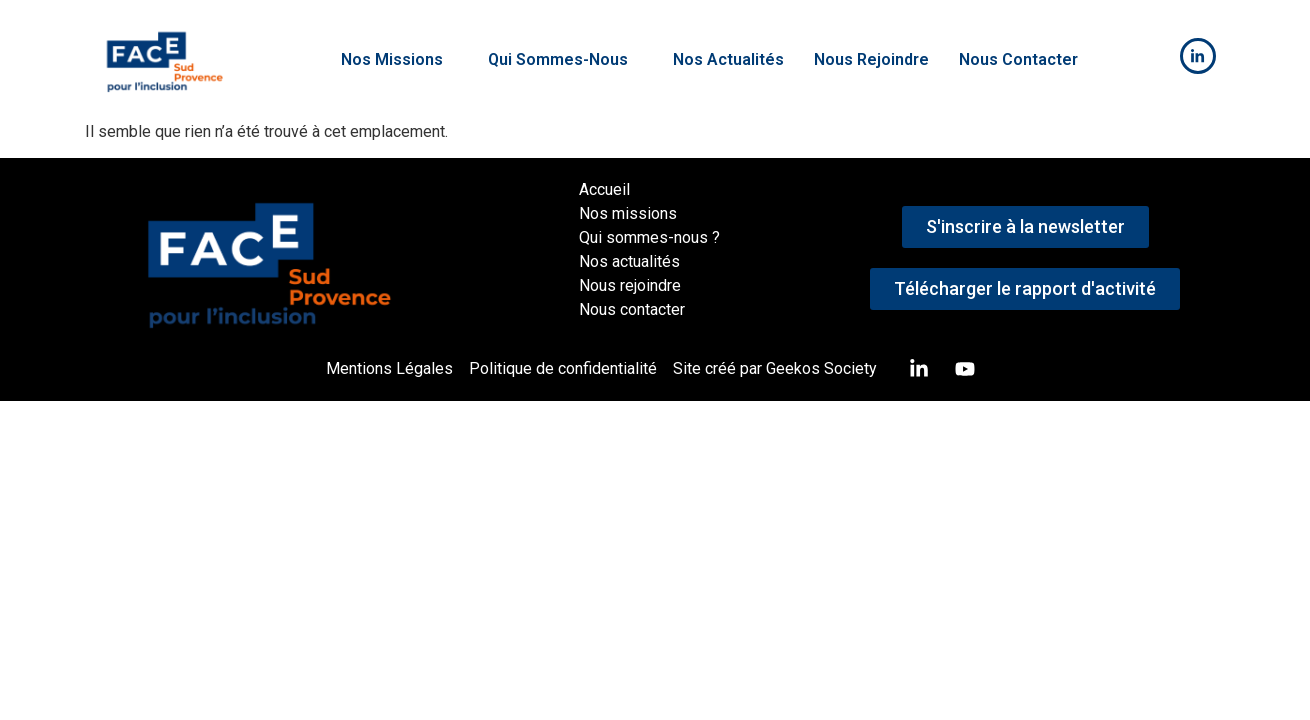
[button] (399, 60)
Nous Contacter (1018, 59)
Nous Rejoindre (871, 59)
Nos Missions (399, 59)
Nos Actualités (728, 59)
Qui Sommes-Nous (565, 59)
